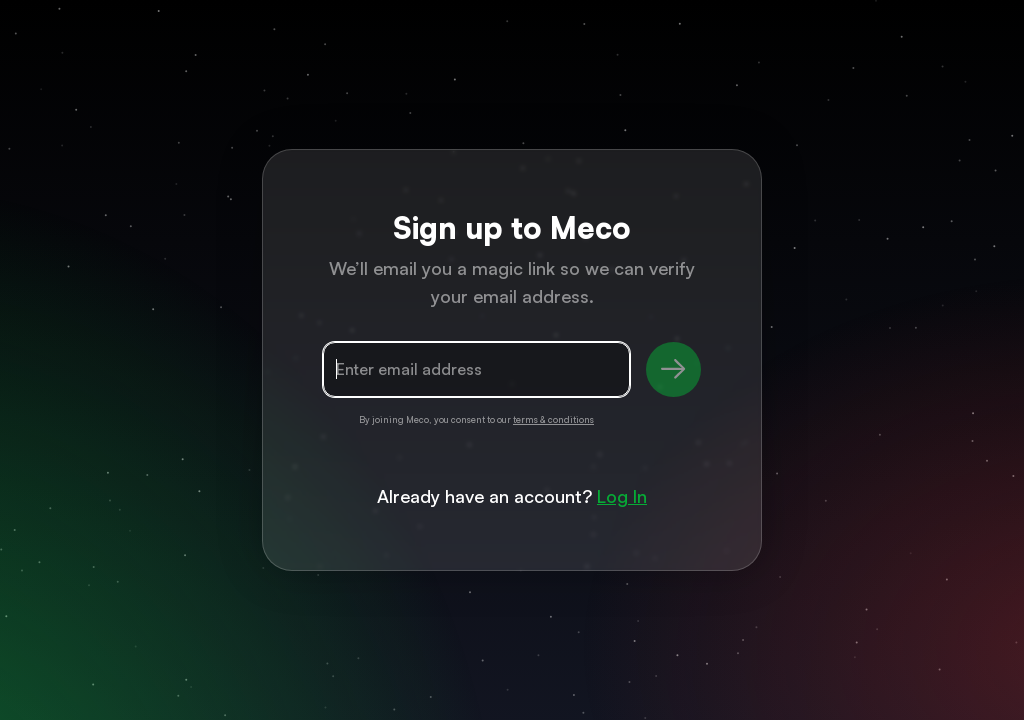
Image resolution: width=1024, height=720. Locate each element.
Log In (622, 496)
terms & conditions (553, 419)
